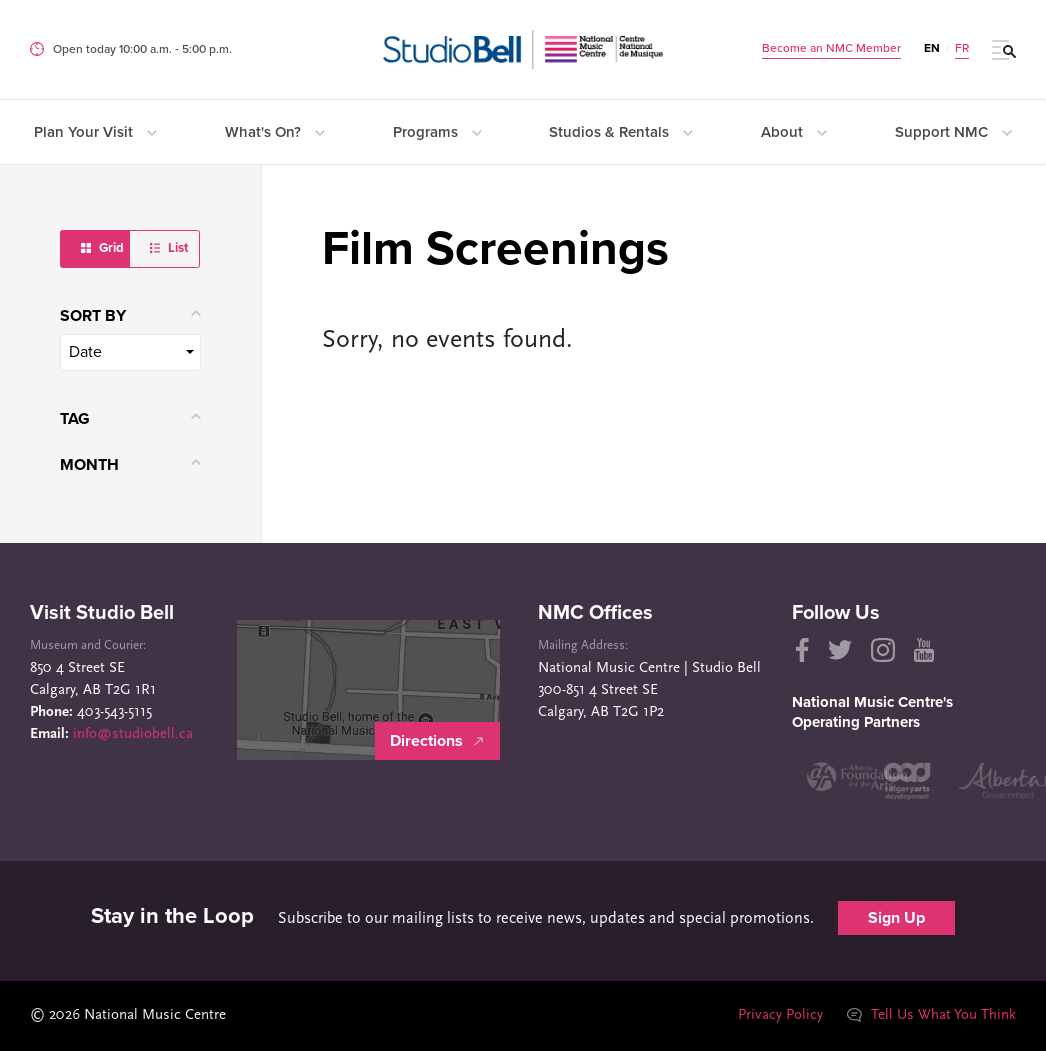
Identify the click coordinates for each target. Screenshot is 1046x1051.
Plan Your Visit (95, 132)
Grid (102, 248)
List (169, 248)
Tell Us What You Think (931, 1015)
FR (962, 48)
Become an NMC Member (831, 48)
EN (932, 48)
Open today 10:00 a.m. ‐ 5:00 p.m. (142, 49)
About (794, 132)
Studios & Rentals (621, 132)
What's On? (275, 132)
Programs (437, 132)
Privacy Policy (779, 1015)
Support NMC (953, 132)
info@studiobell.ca (133, 734)
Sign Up (896, 918)
